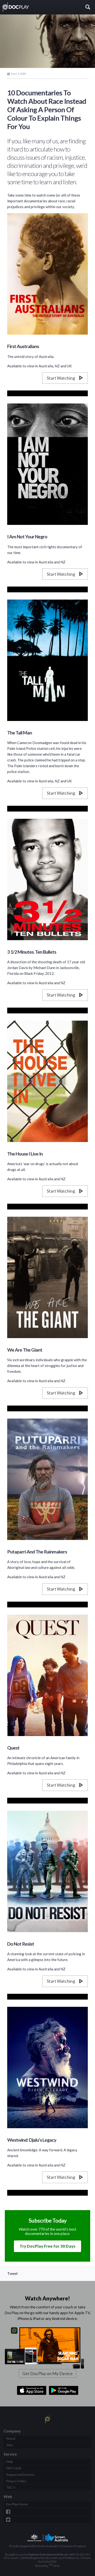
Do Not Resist (20, 1944)
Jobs (9, 2445)
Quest (13, 1747)
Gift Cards (14, 2468)
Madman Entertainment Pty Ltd (48, 2554)
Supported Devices (20, 2474)
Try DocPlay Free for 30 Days (47, 2246)
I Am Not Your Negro (27, 536)
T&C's (10, 2487)
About (11, 2438)
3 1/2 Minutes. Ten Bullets (31, 952)
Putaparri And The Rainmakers (37, 1551)
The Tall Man (19, 732)
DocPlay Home (17, 2504)
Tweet (12, 2273)
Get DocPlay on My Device (47, 2373)
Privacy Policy (16, 2481)
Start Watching (65, 378)
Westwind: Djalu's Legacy (31, 2140)
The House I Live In (25, 1153)
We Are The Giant (24, 1350)
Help (9, 2461)
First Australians (23, 346)
